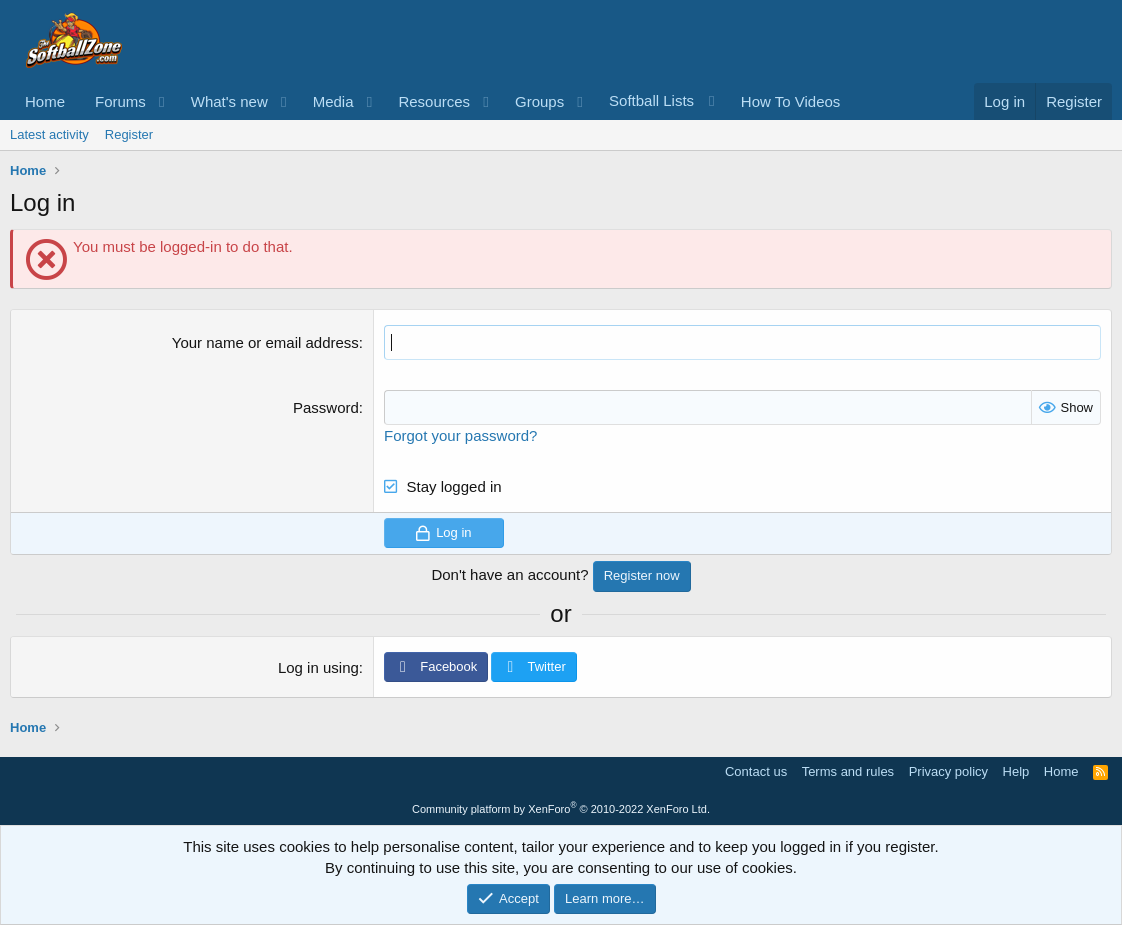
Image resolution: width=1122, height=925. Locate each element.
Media (333, 101)
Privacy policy (948, 771)
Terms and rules (848, 771)
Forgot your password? (460, 435)
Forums (120, 101)
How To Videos (791, 101)
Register (129, 134)
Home (45, 101)
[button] (162, 101)
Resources (434, 101)
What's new (229, 101)
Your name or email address (265, 342)
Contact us (756, 771)
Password (326, 407)
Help (1016, 771)
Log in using (318, 667)
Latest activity (49, 134)
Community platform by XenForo (561, 809)
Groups (539, 101)
